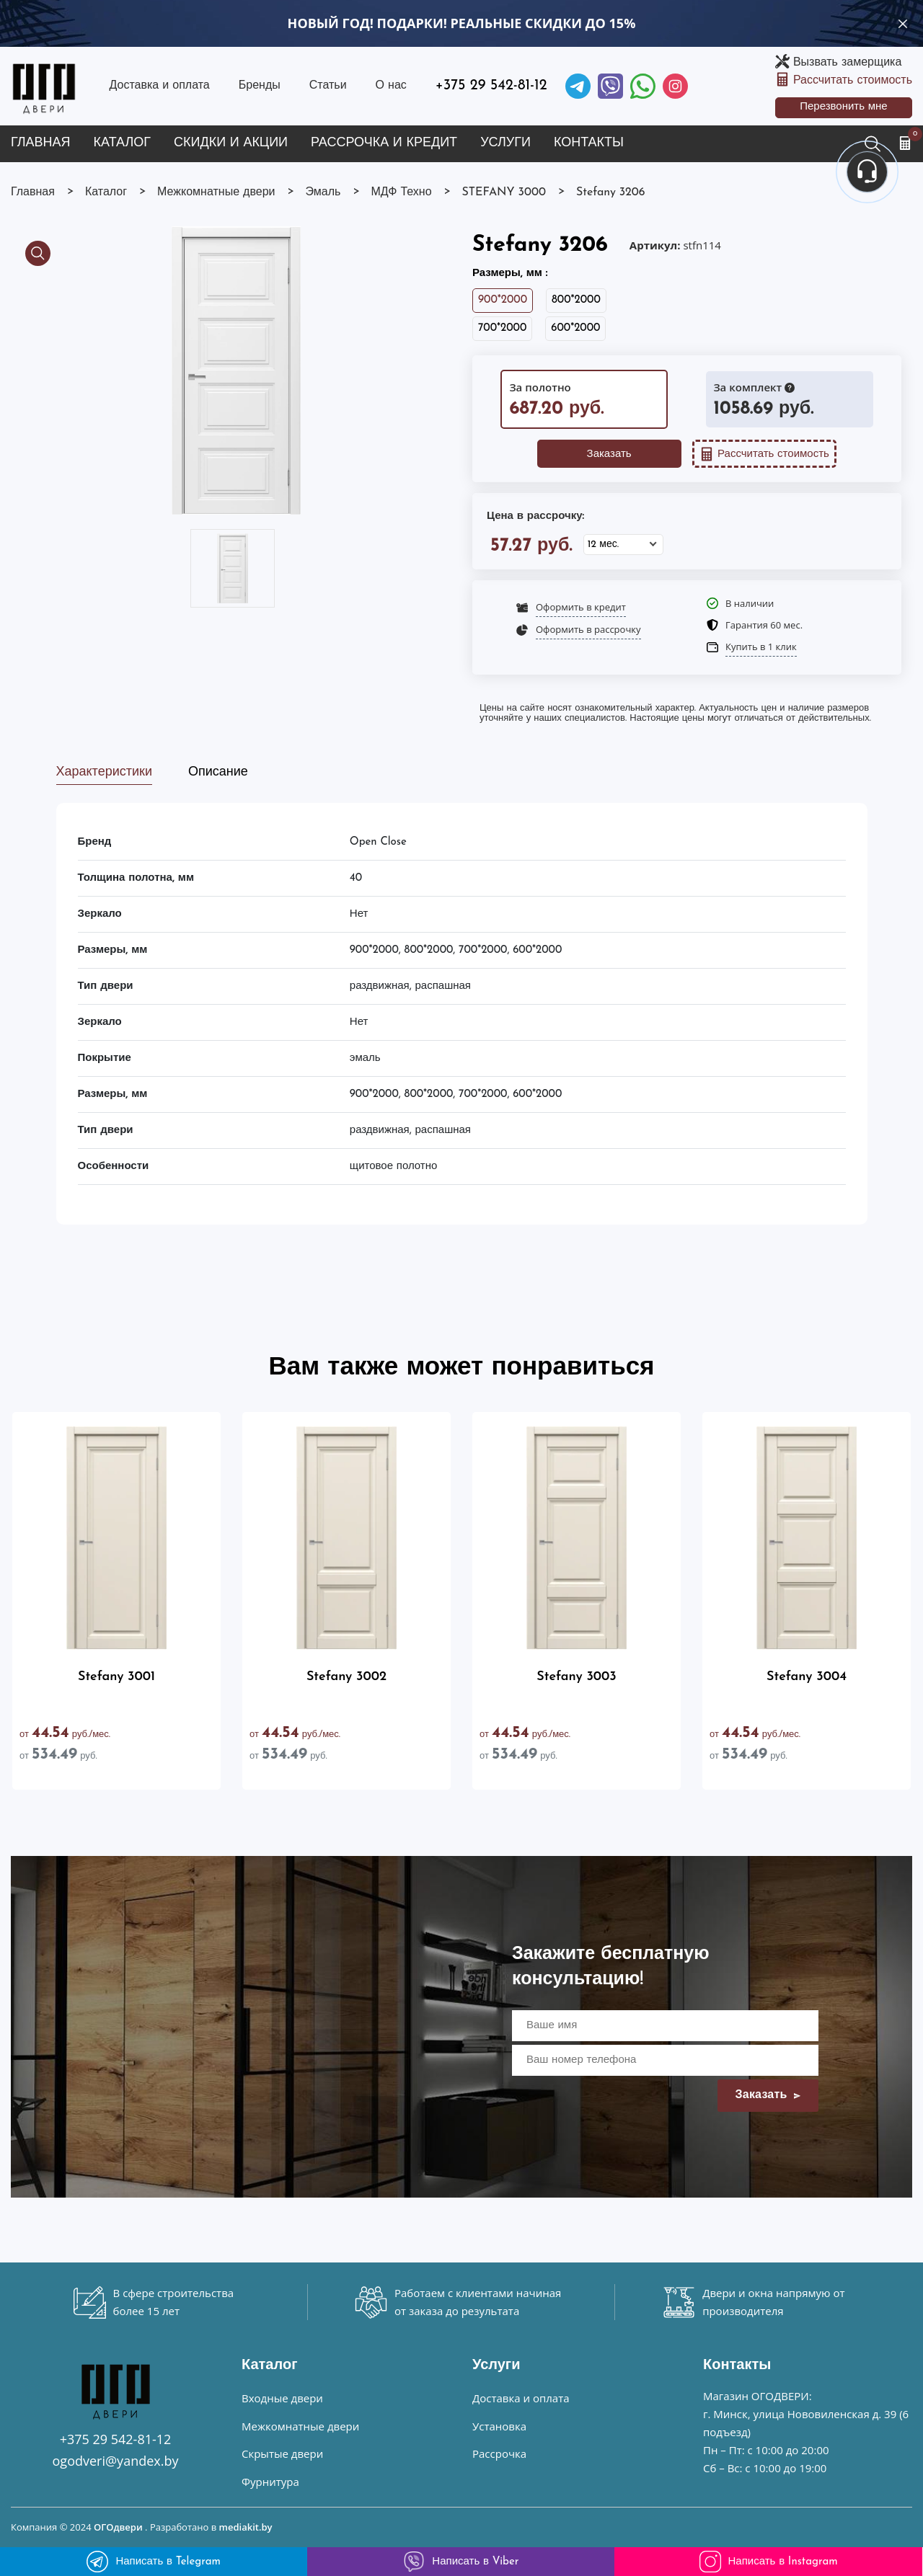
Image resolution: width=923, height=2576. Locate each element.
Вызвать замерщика (847, 62)
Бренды (260, 86)
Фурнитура (270, 2481)
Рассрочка (499, 2453)
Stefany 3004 (807, 1677)
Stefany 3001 (116, 1677)
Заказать (609, 454)
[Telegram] (578, 86)
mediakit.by (246, 2527)
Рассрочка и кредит (384, 143)
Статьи (328, 86)
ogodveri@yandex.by (116, 2460)
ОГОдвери (118, 2527)
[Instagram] (675, 86)
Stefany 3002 (346, 1677)
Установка (499, 2426)
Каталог (122, 143)
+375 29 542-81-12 (491, 86)
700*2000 (502, 328)
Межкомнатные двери (300, 2426)
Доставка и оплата (159, 86)
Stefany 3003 (576, 1677)
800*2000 (576, 300)
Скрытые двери (282, 2453)
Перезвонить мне (844, 107)
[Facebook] (642, 86)
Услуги (505, 143)
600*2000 (575, 328)
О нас (391, 86)
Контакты (589, 143)
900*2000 (502, 300)
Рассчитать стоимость (852, 80)
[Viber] (610, 86)
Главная (41, 143)
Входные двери (282, 2398)
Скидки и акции (231, 143)
